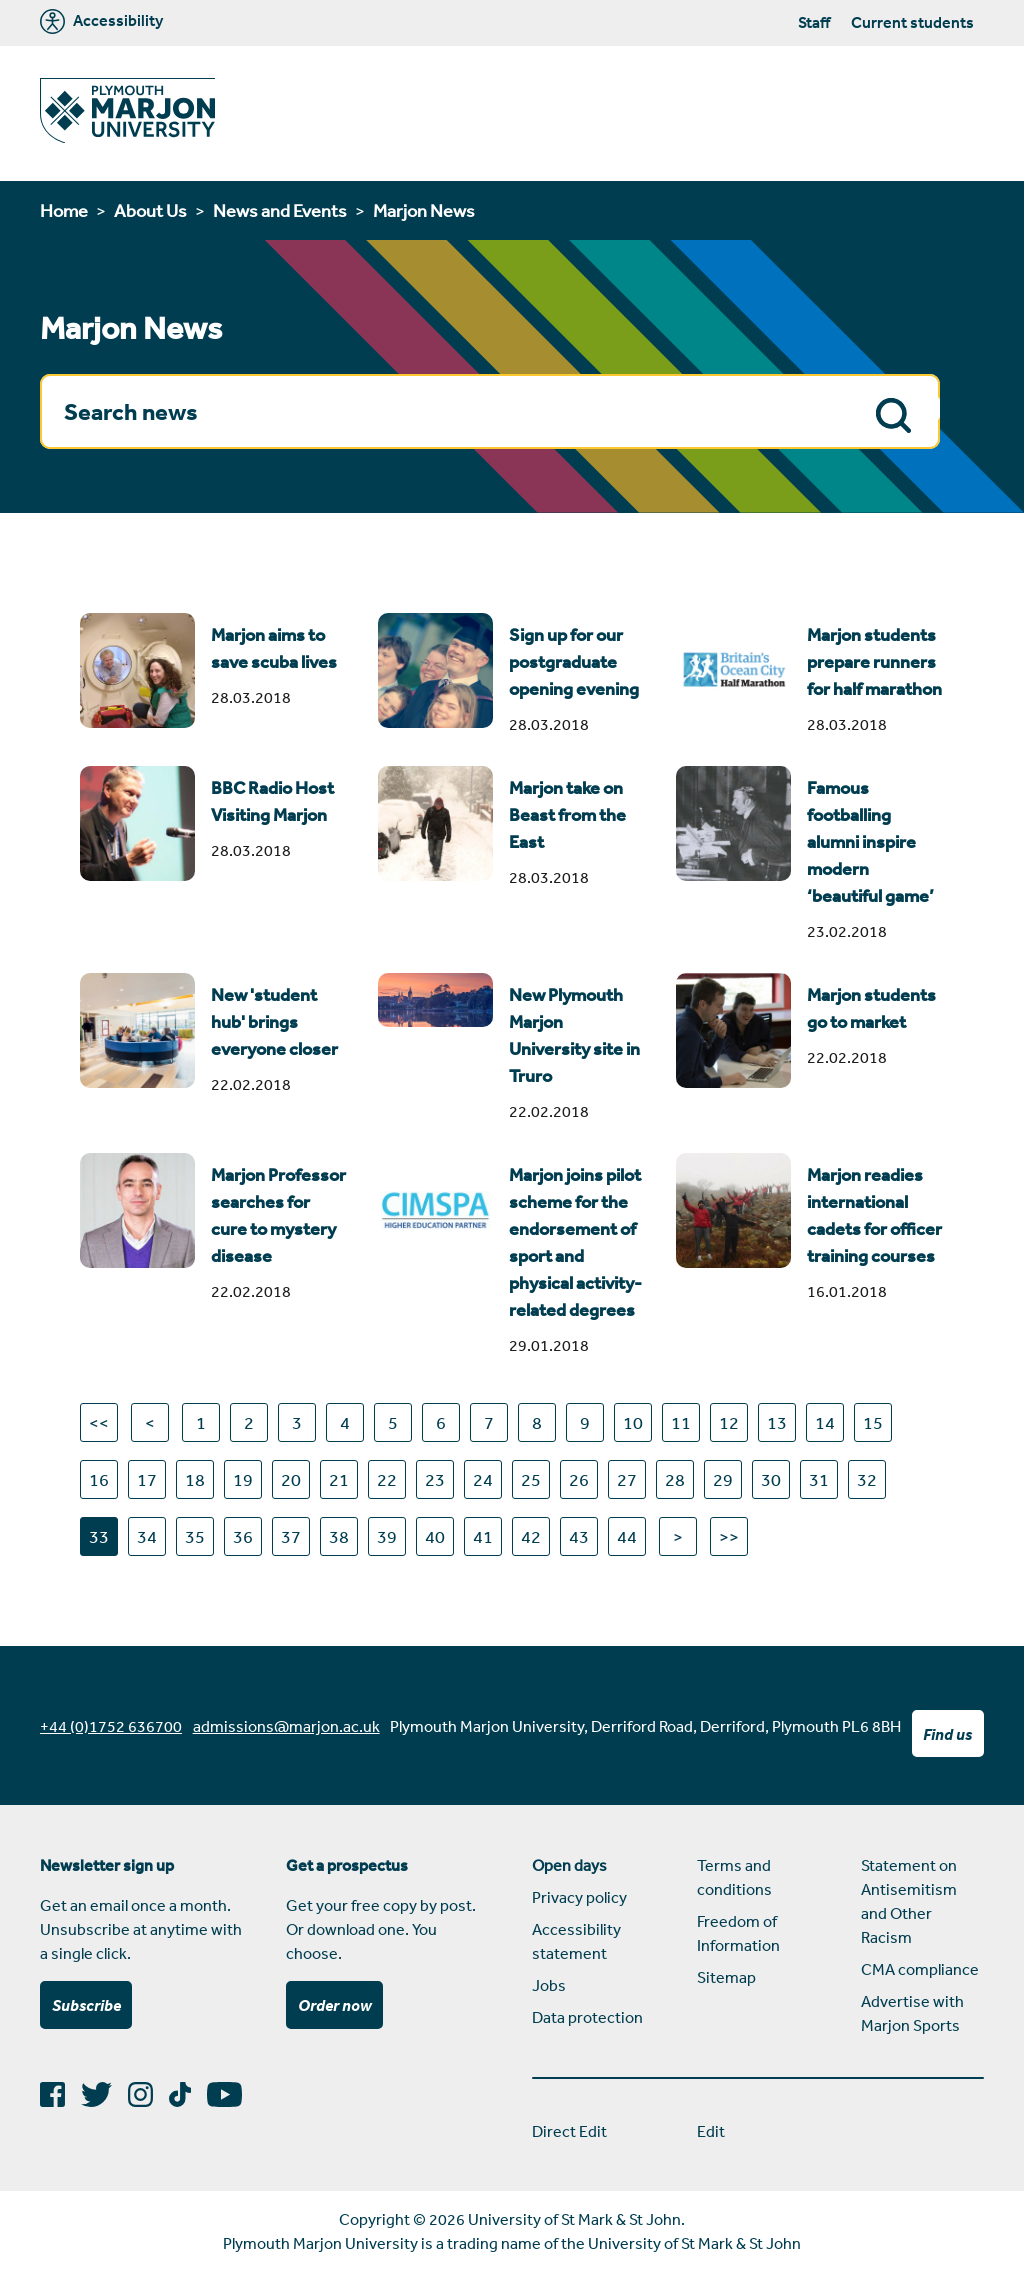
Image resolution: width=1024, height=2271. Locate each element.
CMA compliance (920, 1969)
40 (435, 1536)
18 (195, 1479)
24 (483, 1479)
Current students (912, 22)
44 (627, 1536)
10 (633, 1422)
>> (729, 1536)
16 (99, 1479)
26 (579, 1479)
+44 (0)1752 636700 (111, 1726)
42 (531, 1536)
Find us (947, 1734)
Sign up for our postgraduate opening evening (574, 662)
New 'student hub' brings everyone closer (274, 1022)
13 (777, 1422)
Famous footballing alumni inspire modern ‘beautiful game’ (870, 842)
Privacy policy (579, 1897)
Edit (711, 2131)
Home (64, 210)
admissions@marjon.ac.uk (286, 1726)
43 (579, 1536)
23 (435, 1479)
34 (147, 1536)
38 (339, 1536)
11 (681, 1422)
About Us (150, 210)
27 (627, 1479)
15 (873, 1422)
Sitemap (726, 1977)
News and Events (280, 210)
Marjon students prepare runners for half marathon (874, 662)
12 (729, 1422)
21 (339, 1479)
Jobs (549, 1985)
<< (99, 1422)
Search (899, 413)
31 (819, 1479)
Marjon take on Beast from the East (567, 815)
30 (771, 1479)
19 (243, 1479)
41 (483, 1536)
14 (825, 1422)
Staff (814, 22)
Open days (569, 1865)
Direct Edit (569, 2131)
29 (723, 1479)
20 (291, 1479)
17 (147, 1479)
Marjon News (424, 210)
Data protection (587, 2017)
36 (243, 1536)
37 (291, 1536)
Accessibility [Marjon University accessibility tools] (101, 21)
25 (531, 1479)
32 (867, 1479)
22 (387, 1479)
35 (195, 1536)
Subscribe (86, 2005)
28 (675, 1479)
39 (387, 1536)
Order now (335, 2005)
